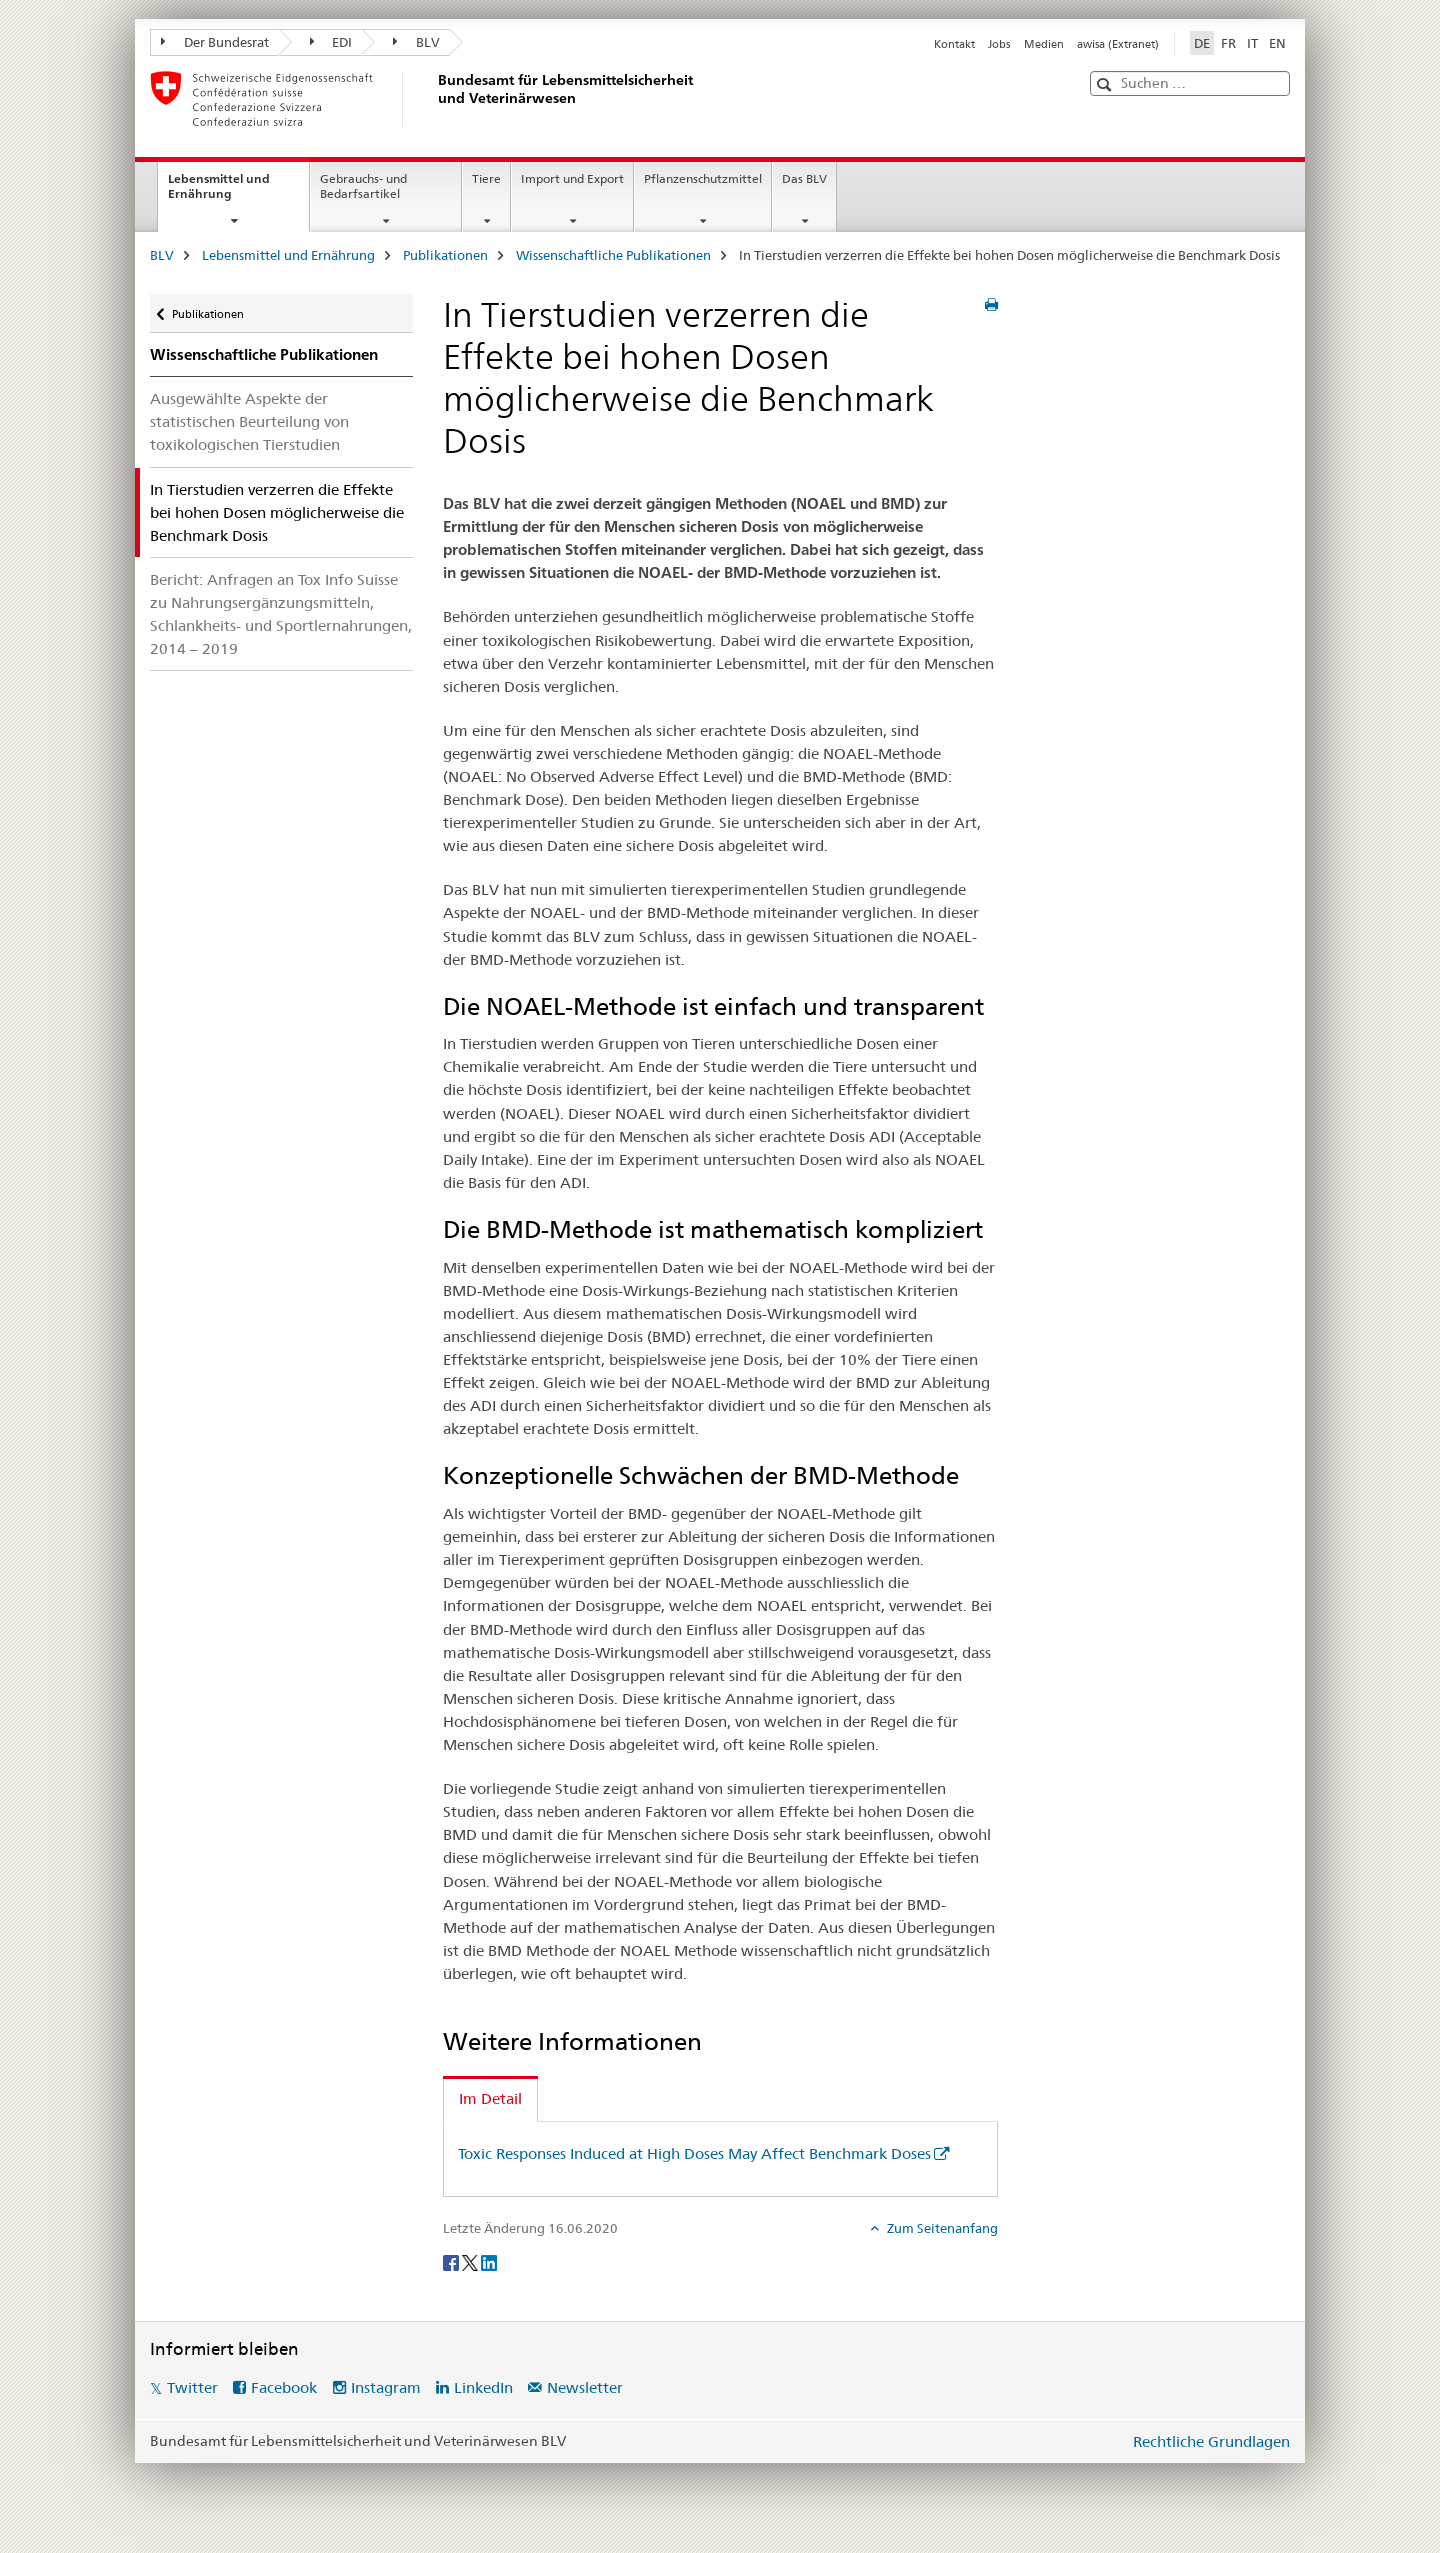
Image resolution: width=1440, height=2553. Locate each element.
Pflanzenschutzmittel (703, 178)
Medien (1044, 44)
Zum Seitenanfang (941, 2228)
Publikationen (445, 255)
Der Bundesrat (215, 42)
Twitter (192, 2387)
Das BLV (804, 178)
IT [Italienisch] (1252, 43)
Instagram (386, 2387)
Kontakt (954, 44)
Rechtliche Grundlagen (1211, 2441)
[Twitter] (471, 2261)
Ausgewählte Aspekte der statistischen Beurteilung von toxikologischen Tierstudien (249, 421)
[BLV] (435, 99)
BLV (416, 42)
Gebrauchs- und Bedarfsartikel (363, 186)
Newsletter (585, 2387)
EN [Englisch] (1277, 43)
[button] (1106, 84)
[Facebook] (452, 2261)
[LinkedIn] (489, 2261)
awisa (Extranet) (1118, 44)
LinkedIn (483, 2387)
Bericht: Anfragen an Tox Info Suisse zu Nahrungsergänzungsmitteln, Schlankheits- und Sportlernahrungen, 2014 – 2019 (281, 614)
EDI (331, 42)
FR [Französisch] (1228, 43)
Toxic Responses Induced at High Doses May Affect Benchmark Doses (694, 2153)
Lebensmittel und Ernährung (221, 193)
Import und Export (572, 178)
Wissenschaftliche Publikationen (613, 255)
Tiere (486, 178)
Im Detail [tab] (490, 2098)
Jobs (999, 44)
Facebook (284, 2387)
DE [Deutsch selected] (1202, 43)
